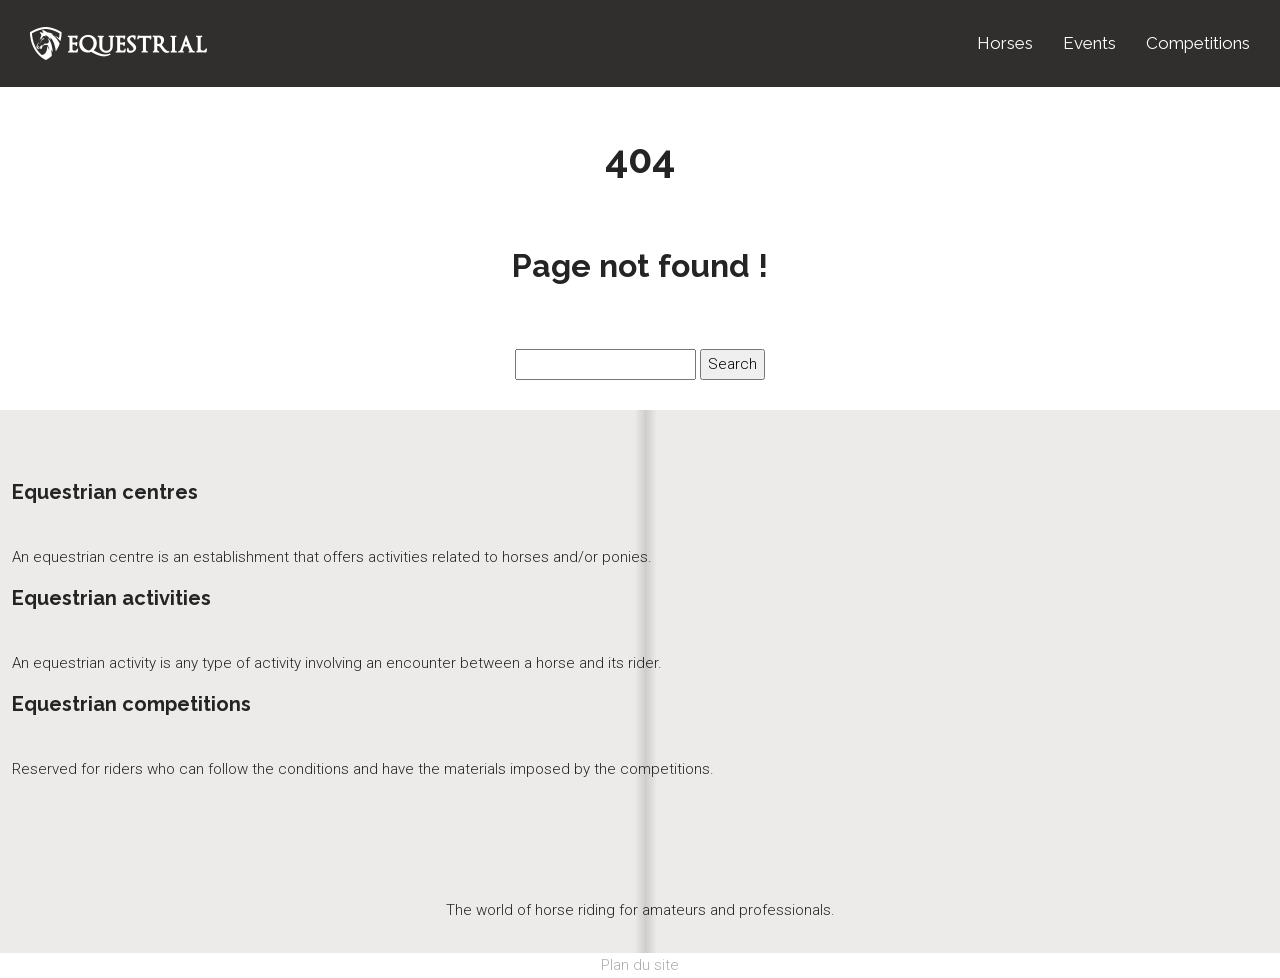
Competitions (1198, 43)
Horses (1005, 43)
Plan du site (640, 965)
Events (1089, 43)
